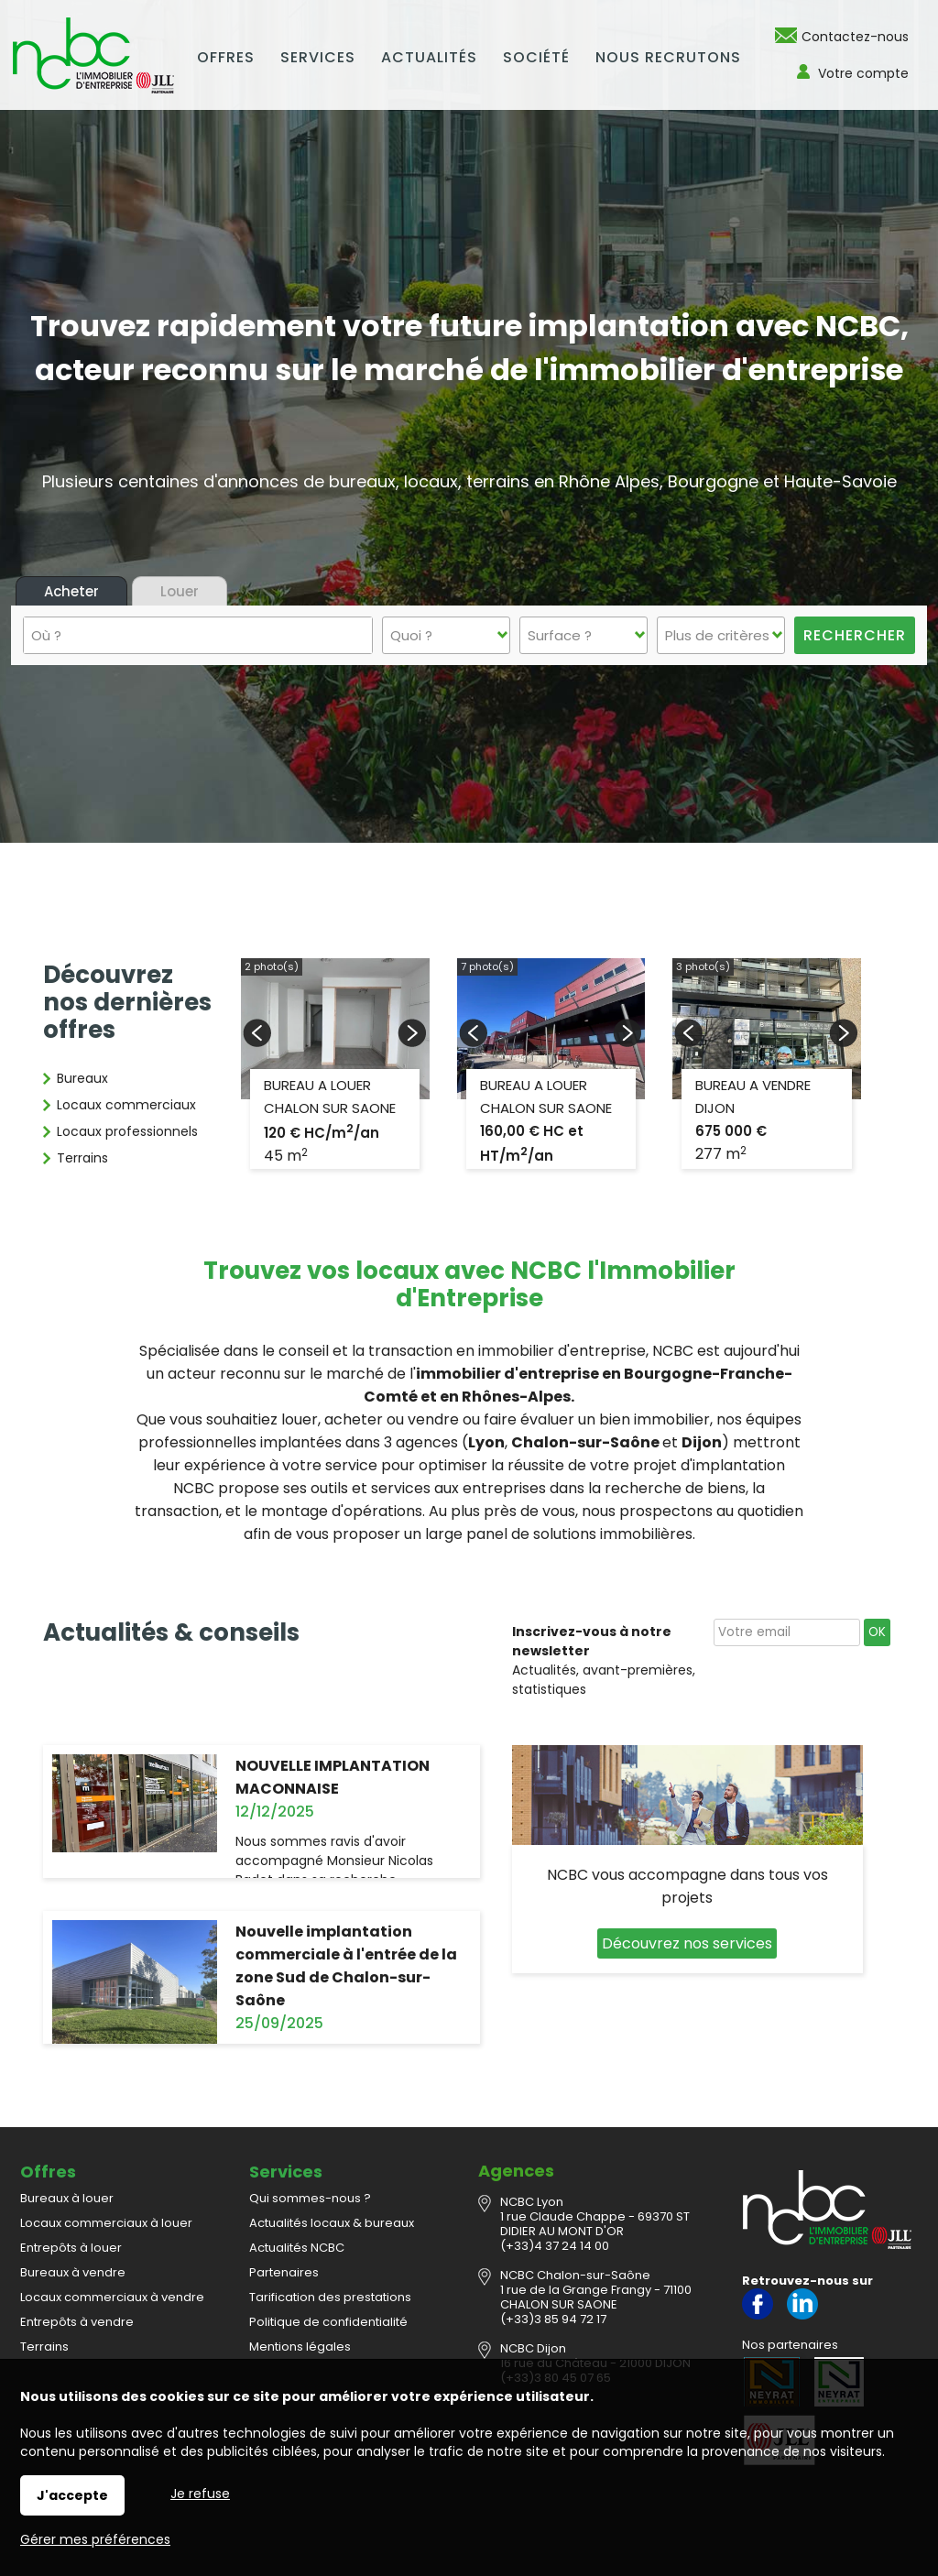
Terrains (82, 1158)
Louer (179, 591)
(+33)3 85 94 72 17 (553, 2319)
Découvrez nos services (687, 1943)
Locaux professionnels (127, 1131)
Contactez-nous (855, 36)
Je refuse (200, 2493)
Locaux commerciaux (126, 1105)
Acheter (71, 591)
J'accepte (72, 2495)
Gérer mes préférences (95, 2539)
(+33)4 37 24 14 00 (554, 2245)
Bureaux (82, 1078)
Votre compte (863, 73)
